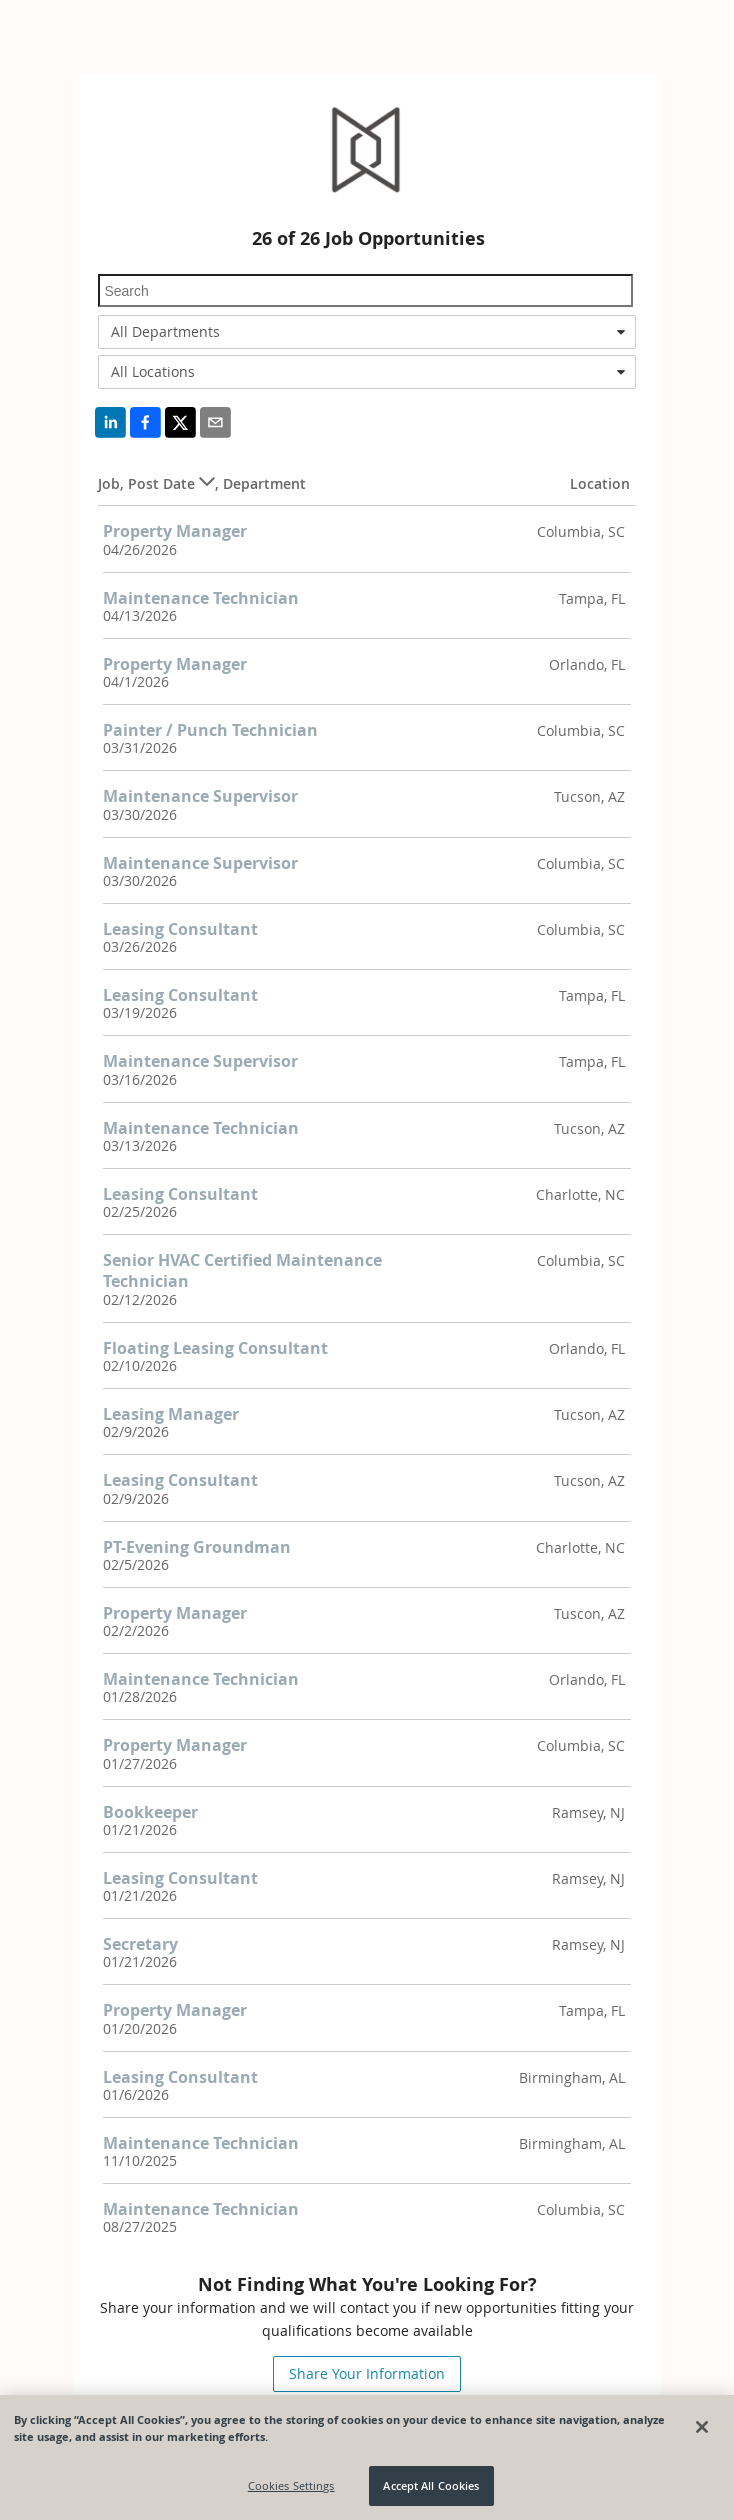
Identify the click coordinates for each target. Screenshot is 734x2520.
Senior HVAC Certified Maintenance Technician (242, 1270)
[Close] (702, 2427)
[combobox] (366, 332)
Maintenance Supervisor (200, 796)
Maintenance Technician (201, 598)
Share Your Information (367, 2373)
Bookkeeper (150, 1812)
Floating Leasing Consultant (215, 1348)
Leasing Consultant (180, 929)
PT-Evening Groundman (197, 1547)
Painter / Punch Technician (210, 730)
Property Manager (175, 531)
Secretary (140, 1944)
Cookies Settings (291, 2485)
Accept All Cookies (431, 2485)
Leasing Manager (171, 1414)
